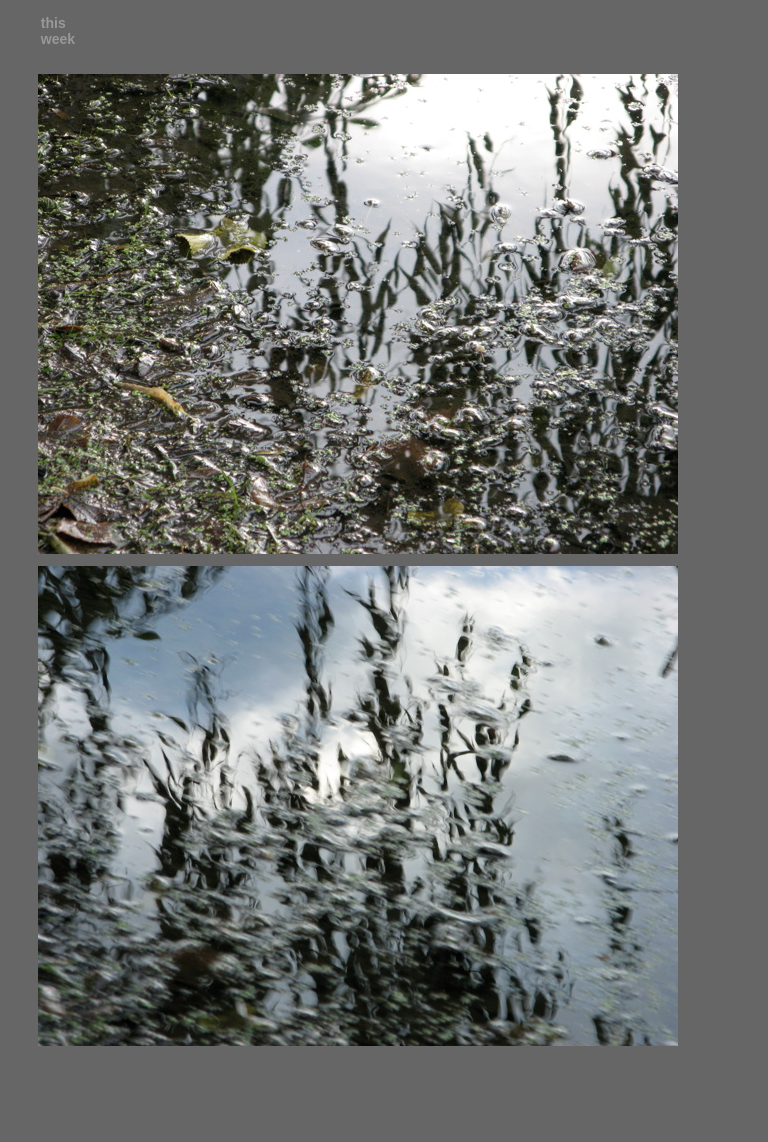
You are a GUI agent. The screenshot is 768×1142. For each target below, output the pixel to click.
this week (58, 31)
